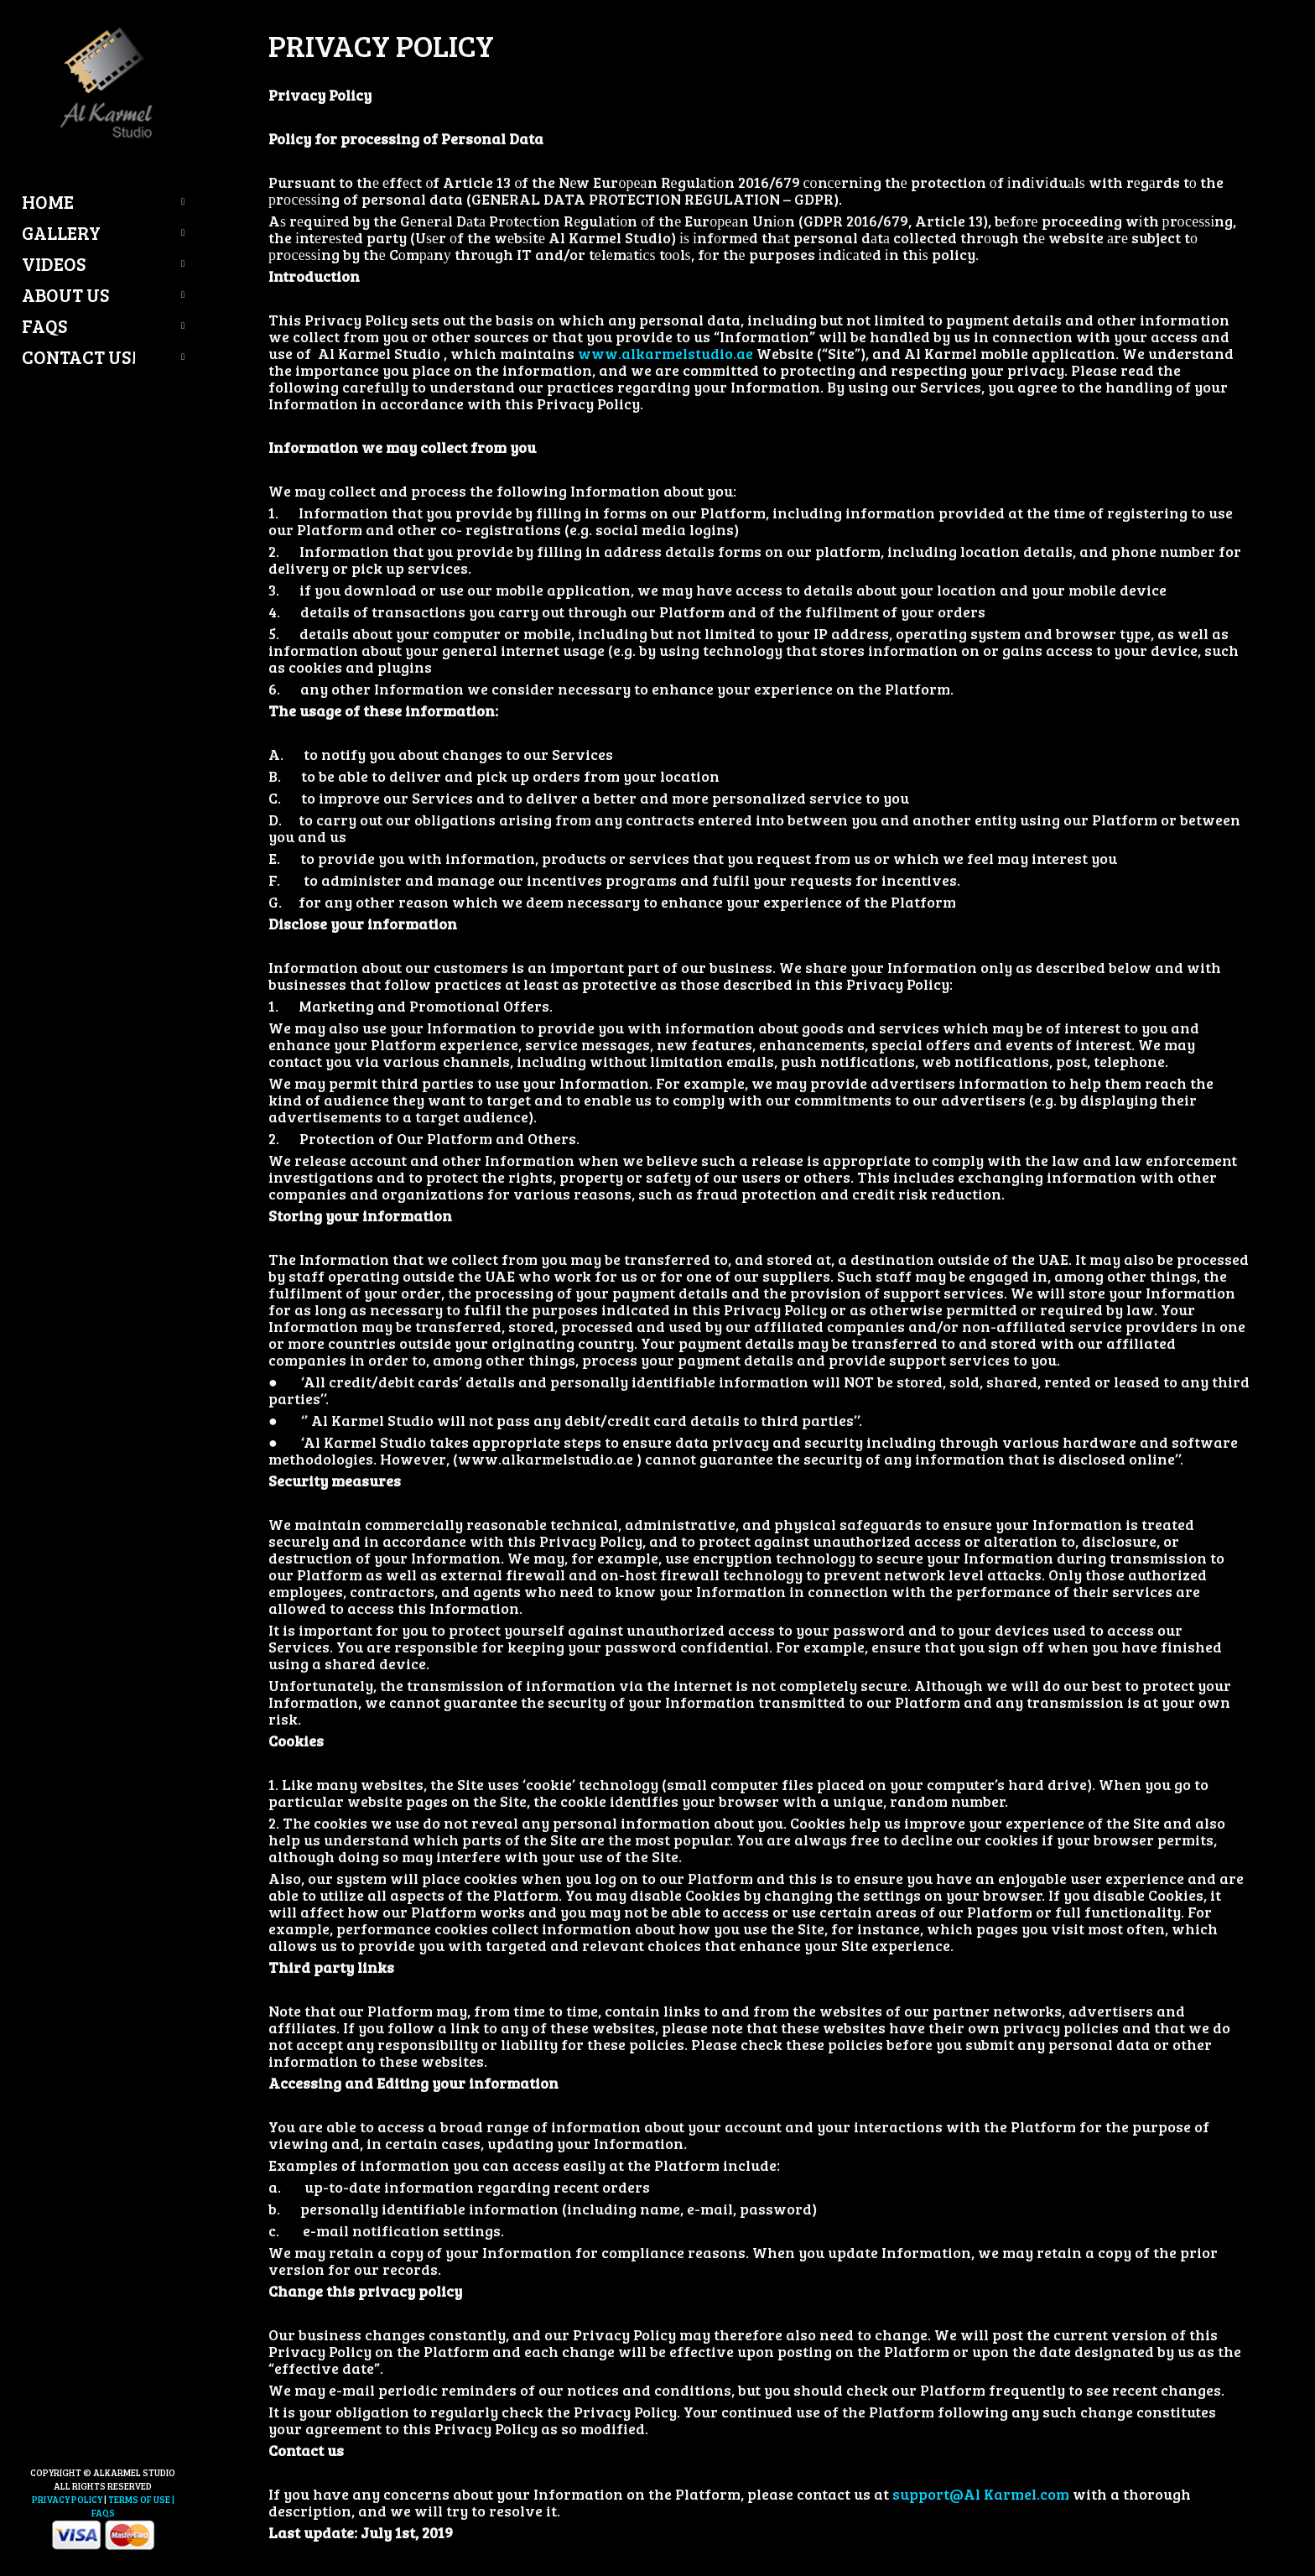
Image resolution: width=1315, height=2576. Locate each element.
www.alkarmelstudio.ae (665, 353)
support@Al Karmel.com (980, 2494)
